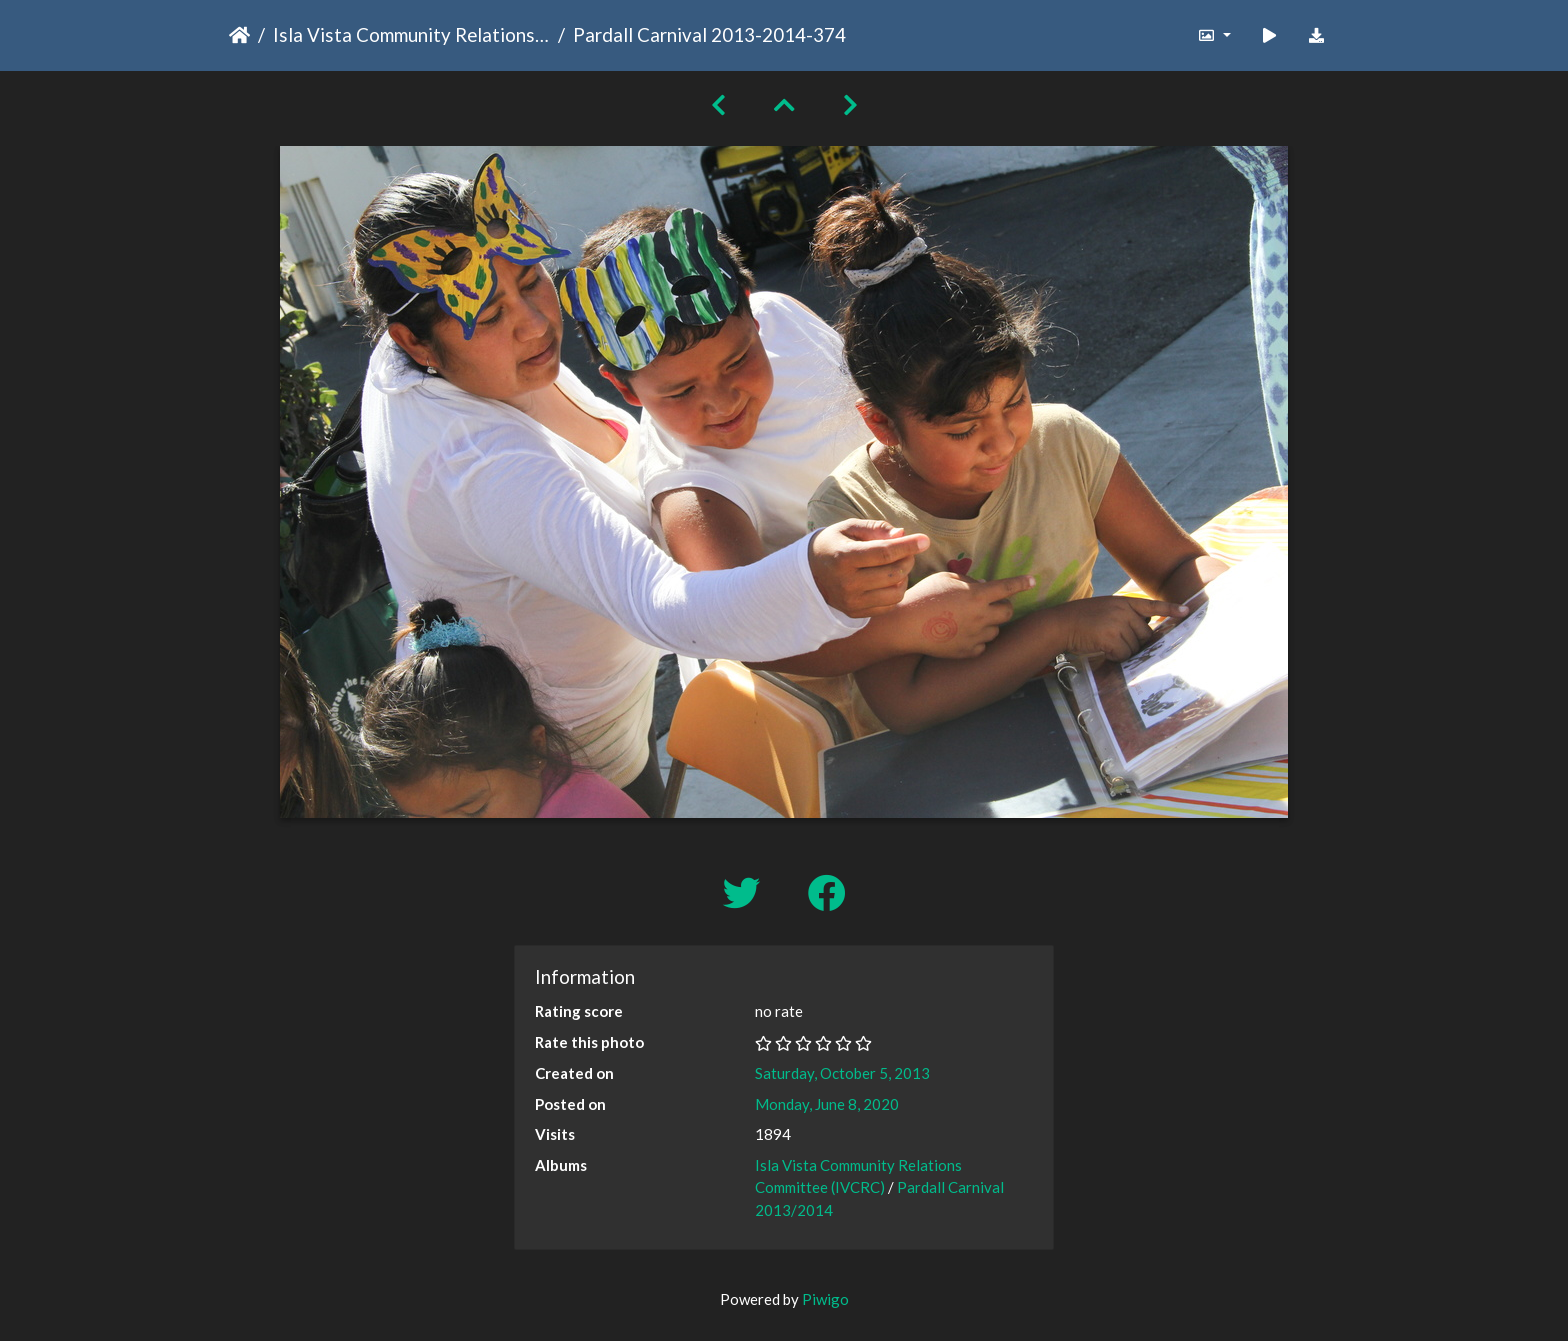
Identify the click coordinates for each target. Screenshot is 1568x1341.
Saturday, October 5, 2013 (842, 1073)
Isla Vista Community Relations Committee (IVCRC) (411, 34)
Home (239, 35)
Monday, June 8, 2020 (827, 1104)
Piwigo (825, 1299)
